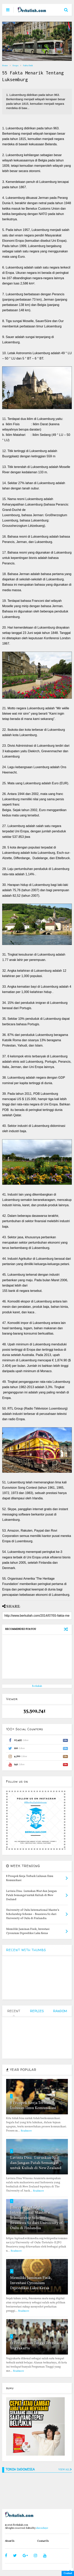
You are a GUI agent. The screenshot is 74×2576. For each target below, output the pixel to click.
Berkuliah (37, 1686)
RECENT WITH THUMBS (26, 1950)
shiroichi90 (42, 2528)
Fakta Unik (28, 65)
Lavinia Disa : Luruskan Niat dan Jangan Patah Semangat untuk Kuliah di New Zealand (35, 2163)
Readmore (26, 2130)
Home (5, 65)
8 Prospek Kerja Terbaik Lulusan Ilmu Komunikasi (33, 2105)
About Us (9, 2541)
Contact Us (43, 2541)
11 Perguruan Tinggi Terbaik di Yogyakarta (36, 2345)
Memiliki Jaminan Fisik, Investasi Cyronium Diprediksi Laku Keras (31, 2283)
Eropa (15, 65)
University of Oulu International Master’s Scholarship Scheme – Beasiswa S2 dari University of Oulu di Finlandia (36, 2218)
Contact (68, 2573)
